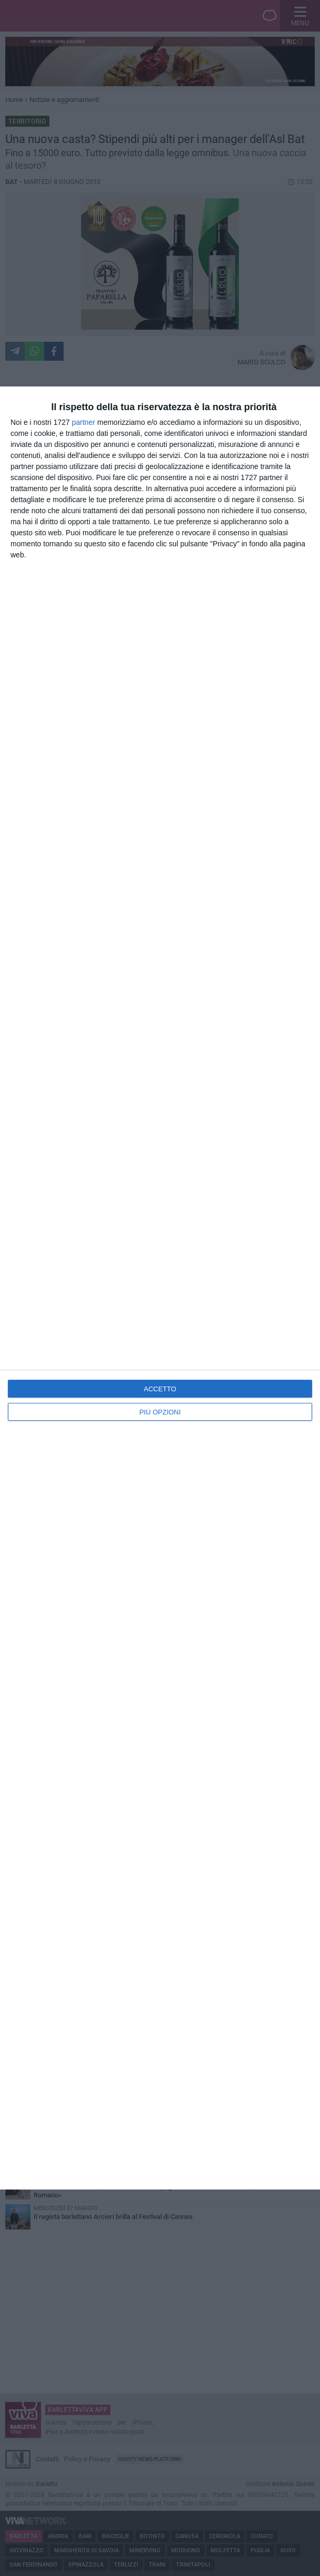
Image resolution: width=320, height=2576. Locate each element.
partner (83, 422)
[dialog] (160, 1288)
